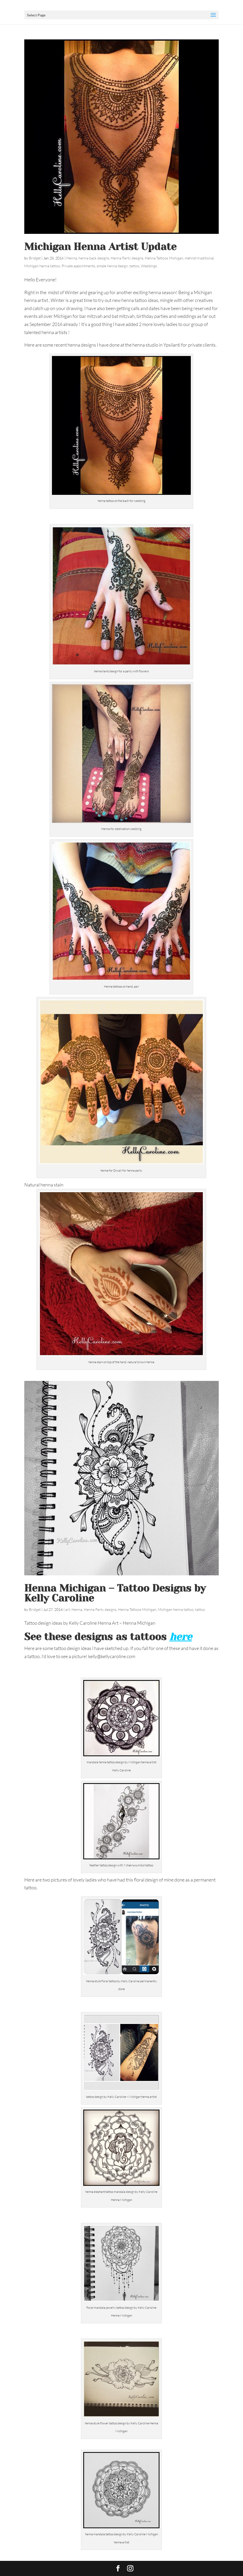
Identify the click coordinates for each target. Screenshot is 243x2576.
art (67, 1609)
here (180, 1636)
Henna (71, 258)
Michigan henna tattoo (42, 266)
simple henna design (112, 266)
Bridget (35, 258)
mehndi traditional (199, 258)
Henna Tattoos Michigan (164, 258)
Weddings (149, 266)
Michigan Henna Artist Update (100, 246)
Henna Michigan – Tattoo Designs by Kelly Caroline (115, 1593)
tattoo (134, 266)
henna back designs (94, 258)
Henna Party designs (127, 258)
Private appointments (78, 266)
